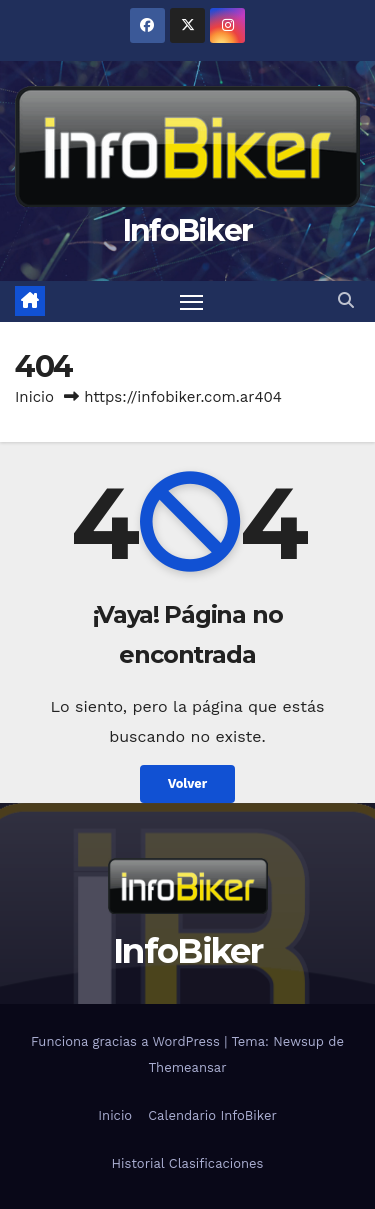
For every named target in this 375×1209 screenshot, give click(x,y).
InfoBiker (188, 230)
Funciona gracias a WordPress (127, 1041)
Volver (188, 783)
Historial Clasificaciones (188, 1163)
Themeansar (188, 1067)
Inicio (34, 397)
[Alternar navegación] (192, 302)
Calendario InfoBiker (212, 1115)
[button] (346, 300)
